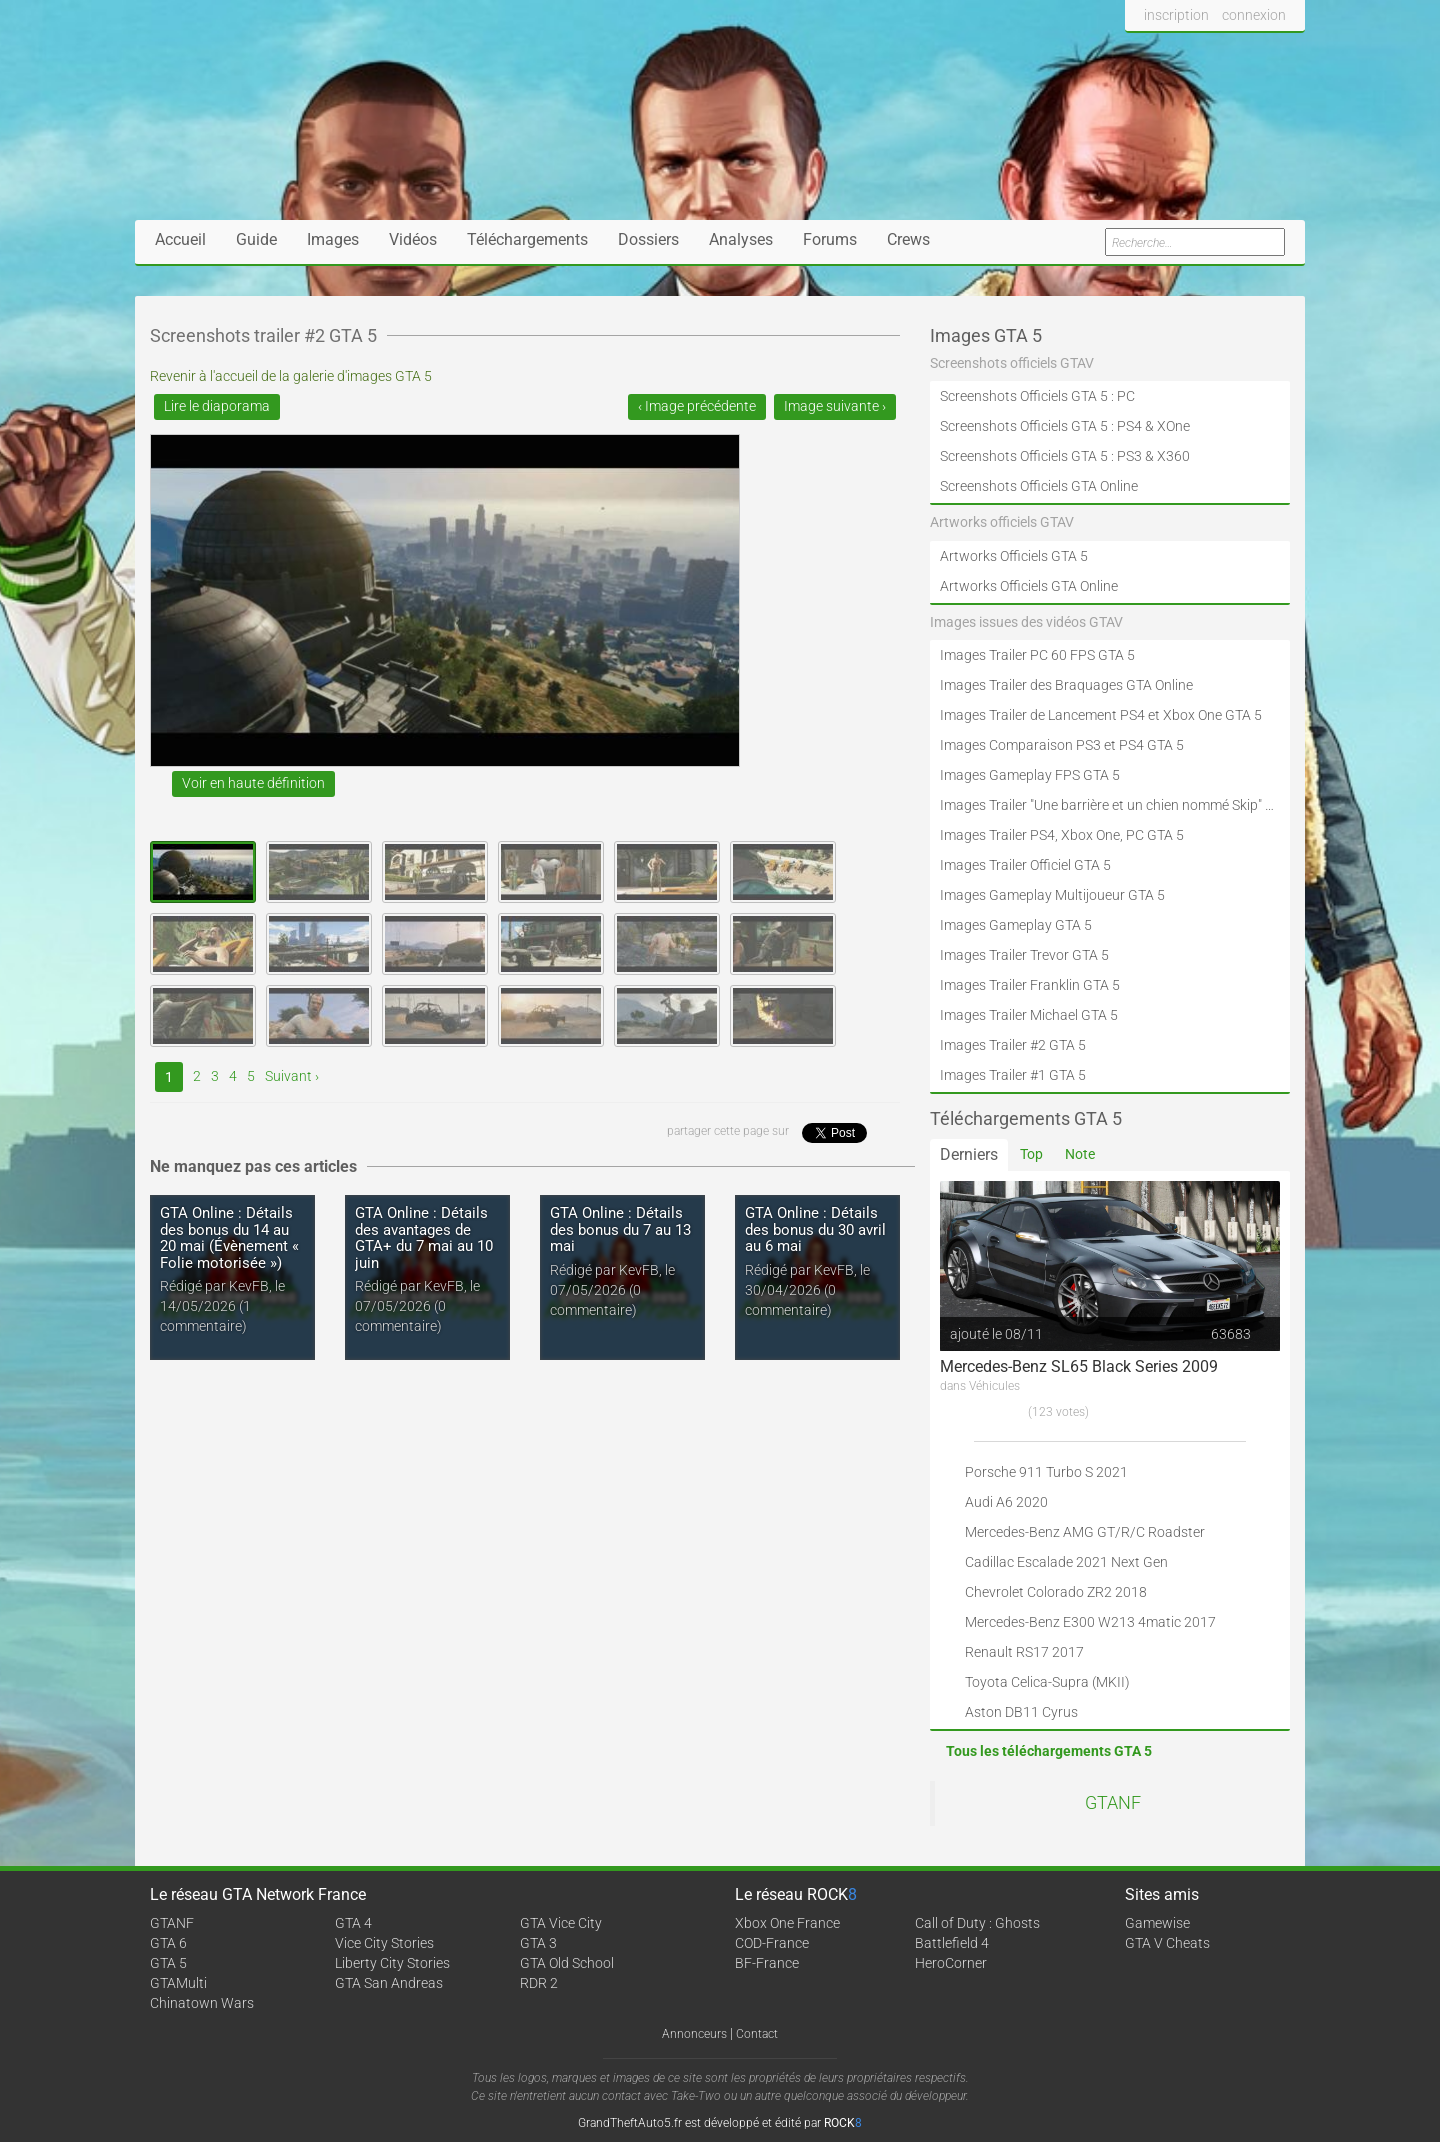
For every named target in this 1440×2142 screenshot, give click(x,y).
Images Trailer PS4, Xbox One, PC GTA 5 (1062, 835)
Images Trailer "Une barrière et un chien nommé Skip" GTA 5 (1110, 805)
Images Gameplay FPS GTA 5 (1030, 775)
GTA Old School (567, 1963)
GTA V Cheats (1167, 1943)
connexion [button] (1254, 15)
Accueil (180, 239)
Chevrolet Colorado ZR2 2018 (1056, 1592)
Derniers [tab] (969, 1154)
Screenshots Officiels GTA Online (1039, 486)
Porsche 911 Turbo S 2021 (1046, 1472)
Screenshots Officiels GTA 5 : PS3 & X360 (1065, 456)
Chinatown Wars (202, 2003)
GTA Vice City (561, 1923)
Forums (830, 239)
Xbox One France (787, 1923)
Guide (256, 239)
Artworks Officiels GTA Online (1029, 586)
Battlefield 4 (952, 1943)
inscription (1176, 15)
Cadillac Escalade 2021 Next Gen (1066, 1562)
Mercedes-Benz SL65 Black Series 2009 (1079, 1366)
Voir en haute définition (253, 783)
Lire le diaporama (217, 406)
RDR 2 (539, 1983)
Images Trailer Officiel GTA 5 (1025, 865)
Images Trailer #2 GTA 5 (1013, 1045)
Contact (757, 2034)
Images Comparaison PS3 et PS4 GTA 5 (1062, 745)
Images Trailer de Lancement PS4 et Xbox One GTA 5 (1101, 715)
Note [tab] (1080, 1154)
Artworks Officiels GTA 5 (1014, 556)
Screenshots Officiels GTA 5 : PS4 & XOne (1065, 426)
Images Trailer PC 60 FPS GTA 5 (1037, 655)
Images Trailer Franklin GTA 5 (1030, 985)
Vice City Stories (384, 1943)
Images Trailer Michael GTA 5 (1029, 1015)
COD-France (772, 1943)
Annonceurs (694, 2034)
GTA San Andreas (389, 1983)
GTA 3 (538, 1943)
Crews (908, 239)
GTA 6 (168, 1943)
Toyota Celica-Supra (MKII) (1047, 1682)
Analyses (741, 239)
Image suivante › (835, 406)
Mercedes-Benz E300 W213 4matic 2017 (1090, 1622)
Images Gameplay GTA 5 (1016, 925)
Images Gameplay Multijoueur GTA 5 (1052, 895)
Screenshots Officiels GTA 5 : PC (1037, 396)
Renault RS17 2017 (1024, 1652)
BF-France (767, 1963)
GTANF (1113, 1803)
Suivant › (292, 1076)
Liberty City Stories (392, 1963)
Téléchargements (527, 239)
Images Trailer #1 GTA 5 (1013, 1075)
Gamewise (1157, 1923)
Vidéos (413, 239)
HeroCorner (951, 1963)
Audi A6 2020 (1006, 1502)
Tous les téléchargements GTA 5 (1049, 1751)
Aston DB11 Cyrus (1021, 1712)
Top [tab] (1031, 1154)
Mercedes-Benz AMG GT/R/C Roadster (1085, 1532)
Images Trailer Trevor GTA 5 (1024, 955)
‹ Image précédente (697, 406)
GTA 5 (168, 1963)
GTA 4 (353, 1923)
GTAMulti (178, 1983)
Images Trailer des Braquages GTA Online (1066, 685)
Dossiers (648, 239)
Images (333, 239)
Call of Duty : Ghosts (977, 1923)
